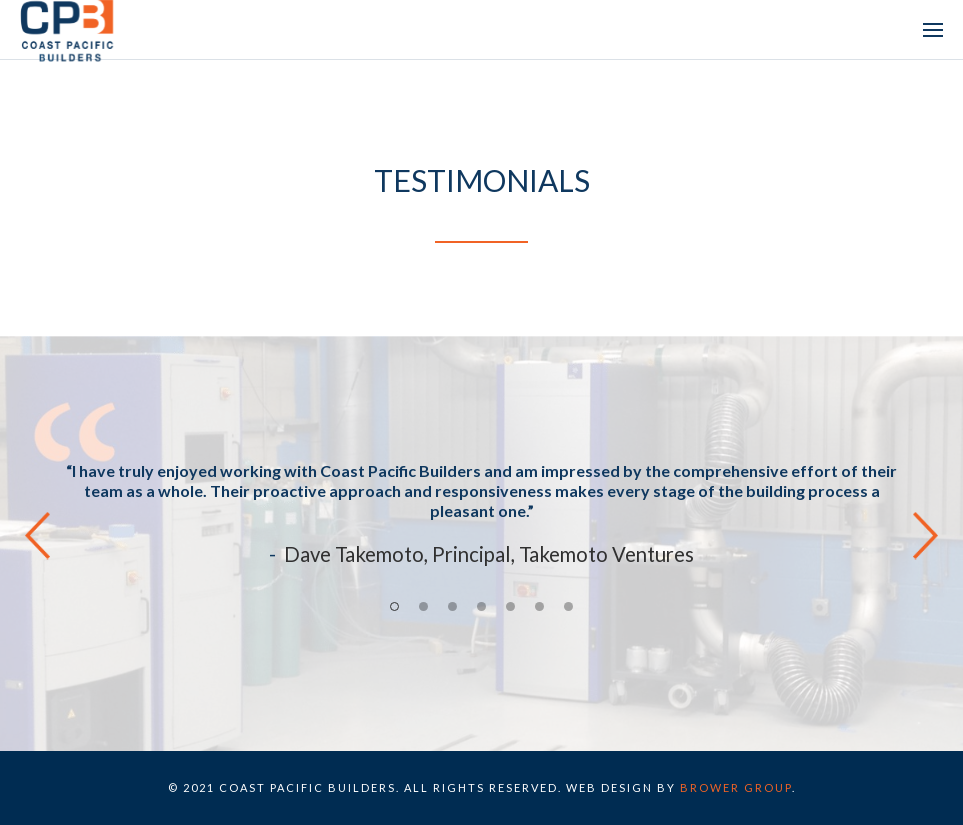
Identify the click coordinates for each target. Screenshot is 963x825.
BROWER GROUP (736, 787)
